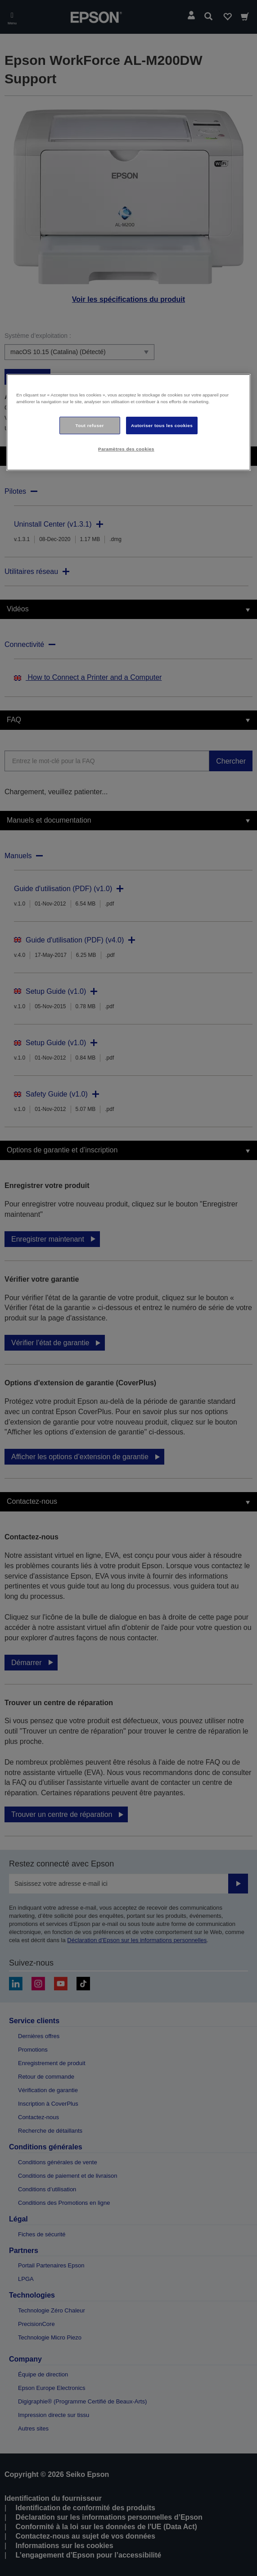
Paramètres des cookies (126, 448)
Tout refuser (90, 425)
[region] (128, 422)
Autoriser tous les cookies (162, 425)
